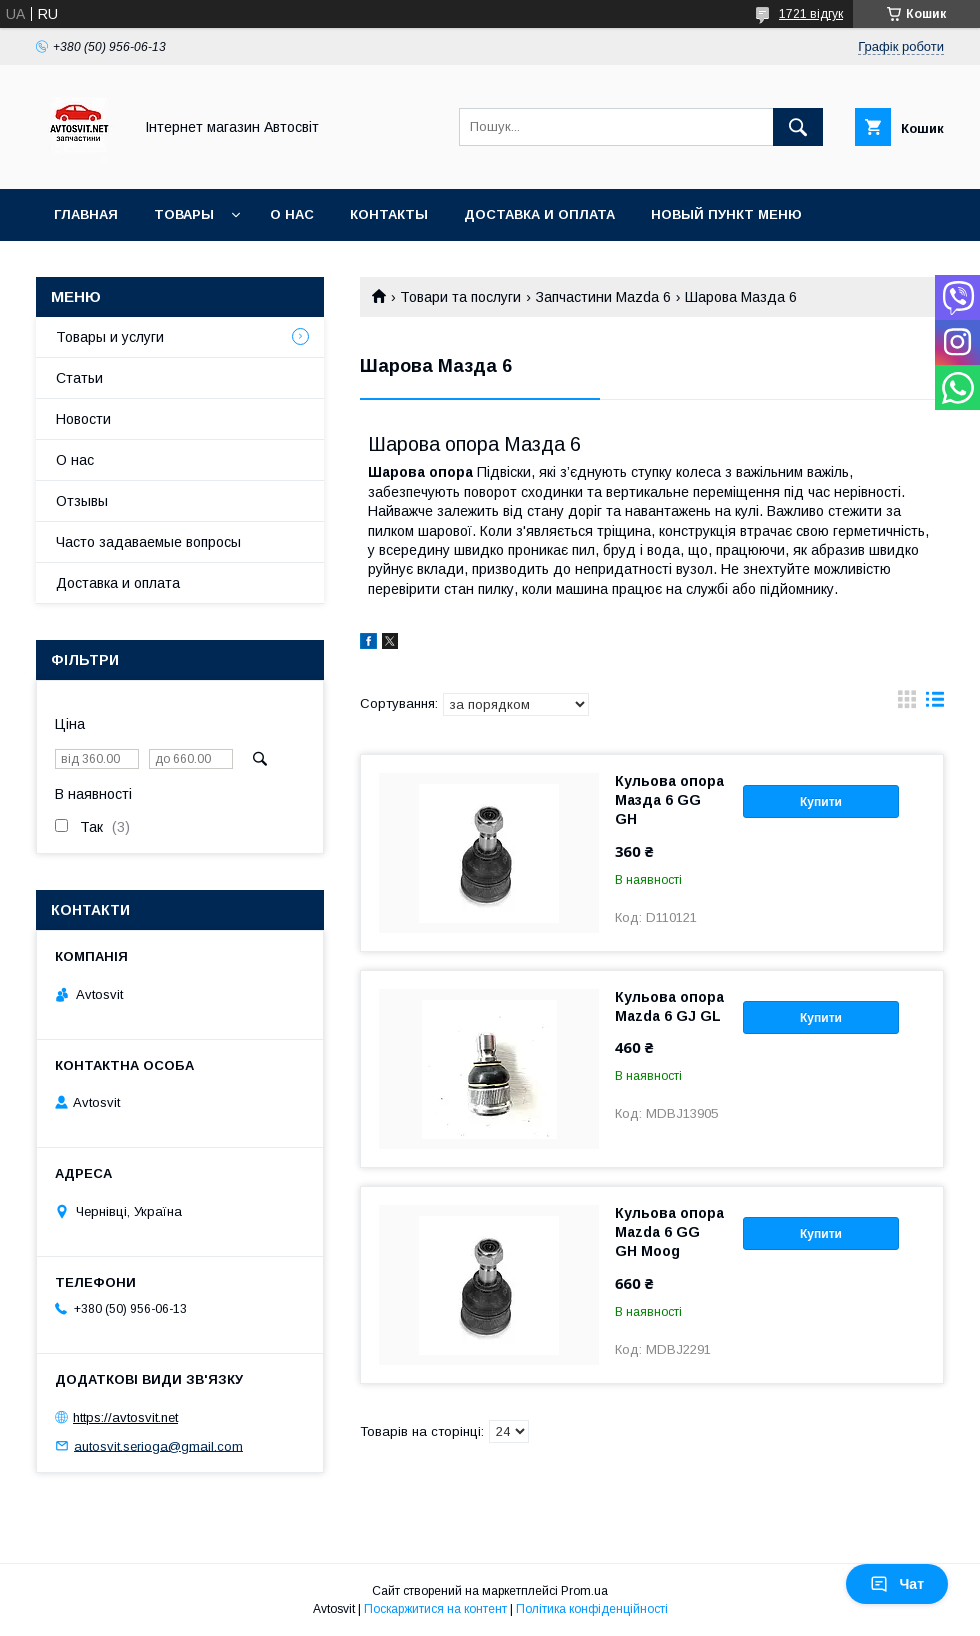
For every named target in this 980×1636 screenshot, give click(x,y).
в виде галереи (907, 704)
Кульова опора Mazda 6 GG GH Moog (669, 1232)
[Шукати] (798, 127)
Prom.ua (584, 1591)
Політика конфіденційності (592, 1609)
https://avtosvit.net (125, 1417)
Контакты (389, 214)
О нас (292, 214)
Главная (86, 214)
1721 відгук (811, 14)
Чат (897, 1584)
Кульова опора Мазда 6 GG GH (669, 800)
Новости (83, 419)
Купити (821, 802)
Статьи (79, 378)
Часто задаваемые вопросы (148, 542)
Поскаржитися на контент (435, 1609)
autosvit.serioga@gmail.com (158, 1445)
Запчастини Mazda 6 (603, 297)
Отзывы (82, 501)
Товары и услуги (110, 337)
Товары (184, 214)
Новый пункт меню (726, 214)
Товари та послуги (460, 297)
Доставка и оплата (539, 214)
